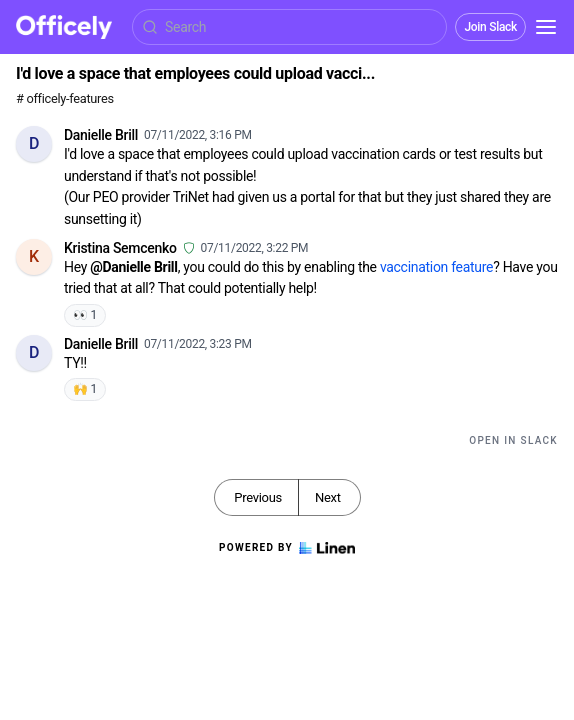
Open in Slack (513, 440)
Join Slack (490, 27)
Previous (258, 497)
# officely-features (65, 98)
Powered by (287, 548)
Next (328, 497)
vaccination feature (436, 267)
